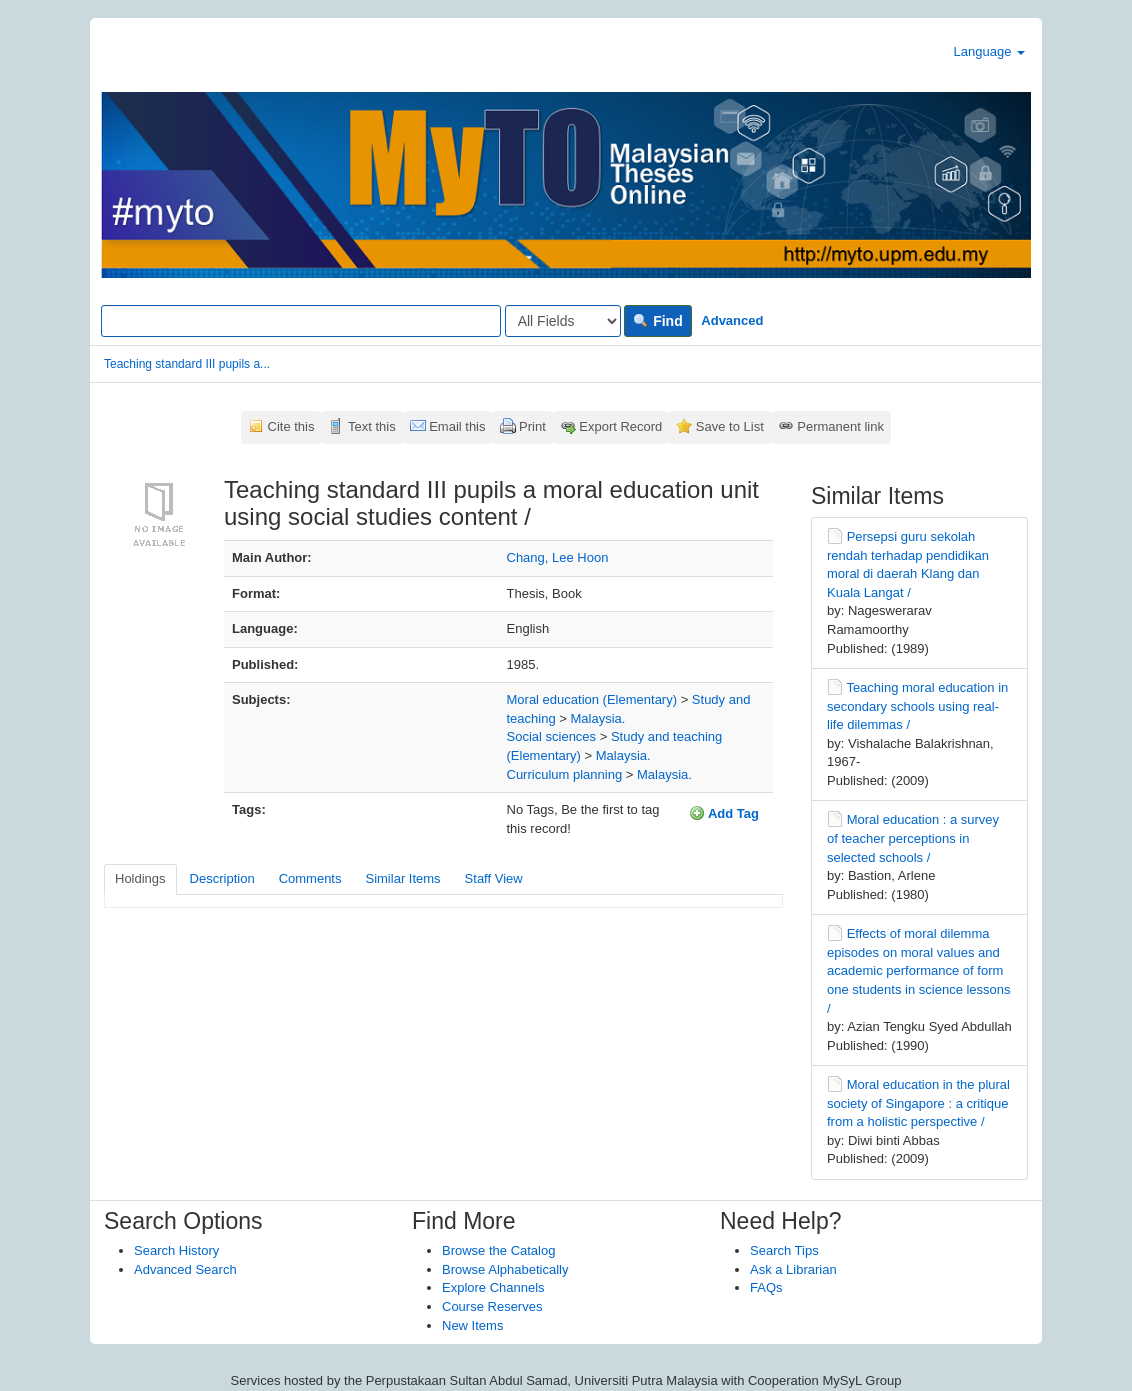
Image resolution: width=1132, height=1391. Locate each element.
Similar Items (402, 878)
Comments (310, 878)
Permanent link (840, 426)
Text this (372, 426)
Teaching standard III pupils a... (187, 364)
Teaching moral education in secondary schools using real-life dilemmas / (917, 706)
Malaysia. (597, 718)
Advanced (732, 320)
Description (222, 878)
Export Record (620, 426)
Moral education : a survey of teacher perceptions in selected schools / (913, 838)
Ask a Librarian (793, 1269)
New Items (472, 1325)
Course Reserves (492, 1306)
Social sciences (552, 736)
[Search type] (563, 321)
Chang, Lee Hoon (558, 557)
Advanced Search (185, 1269)
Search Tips (784, 1250)
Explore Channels (493, 1287)
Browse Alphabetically (505, 1269)
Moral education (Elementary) (592, 699)
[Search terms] (301, 321)
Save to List (730, 426)
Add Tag (724, 813)
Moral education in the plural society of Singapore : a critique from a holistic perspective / (918, 1103)
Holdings (140, 878)
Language (989, 51)
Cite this (291, 426)
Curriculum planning (565, 774)
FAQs (766, 1287)
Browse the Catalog (498, 1250)
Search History (176, 1250)
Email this (457, 426)
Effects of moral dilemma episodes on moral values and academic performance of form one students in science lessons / (919, 970)
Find (657, 321)
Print (532, 426)
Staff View (494, 878)
